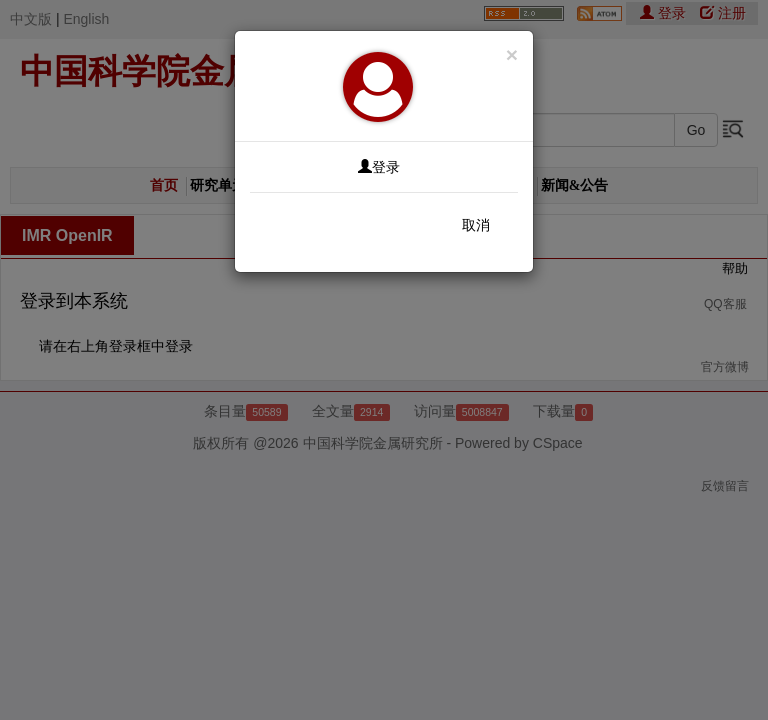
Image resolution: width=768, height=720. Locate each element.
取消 (476, 225)
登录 (379, 167)
